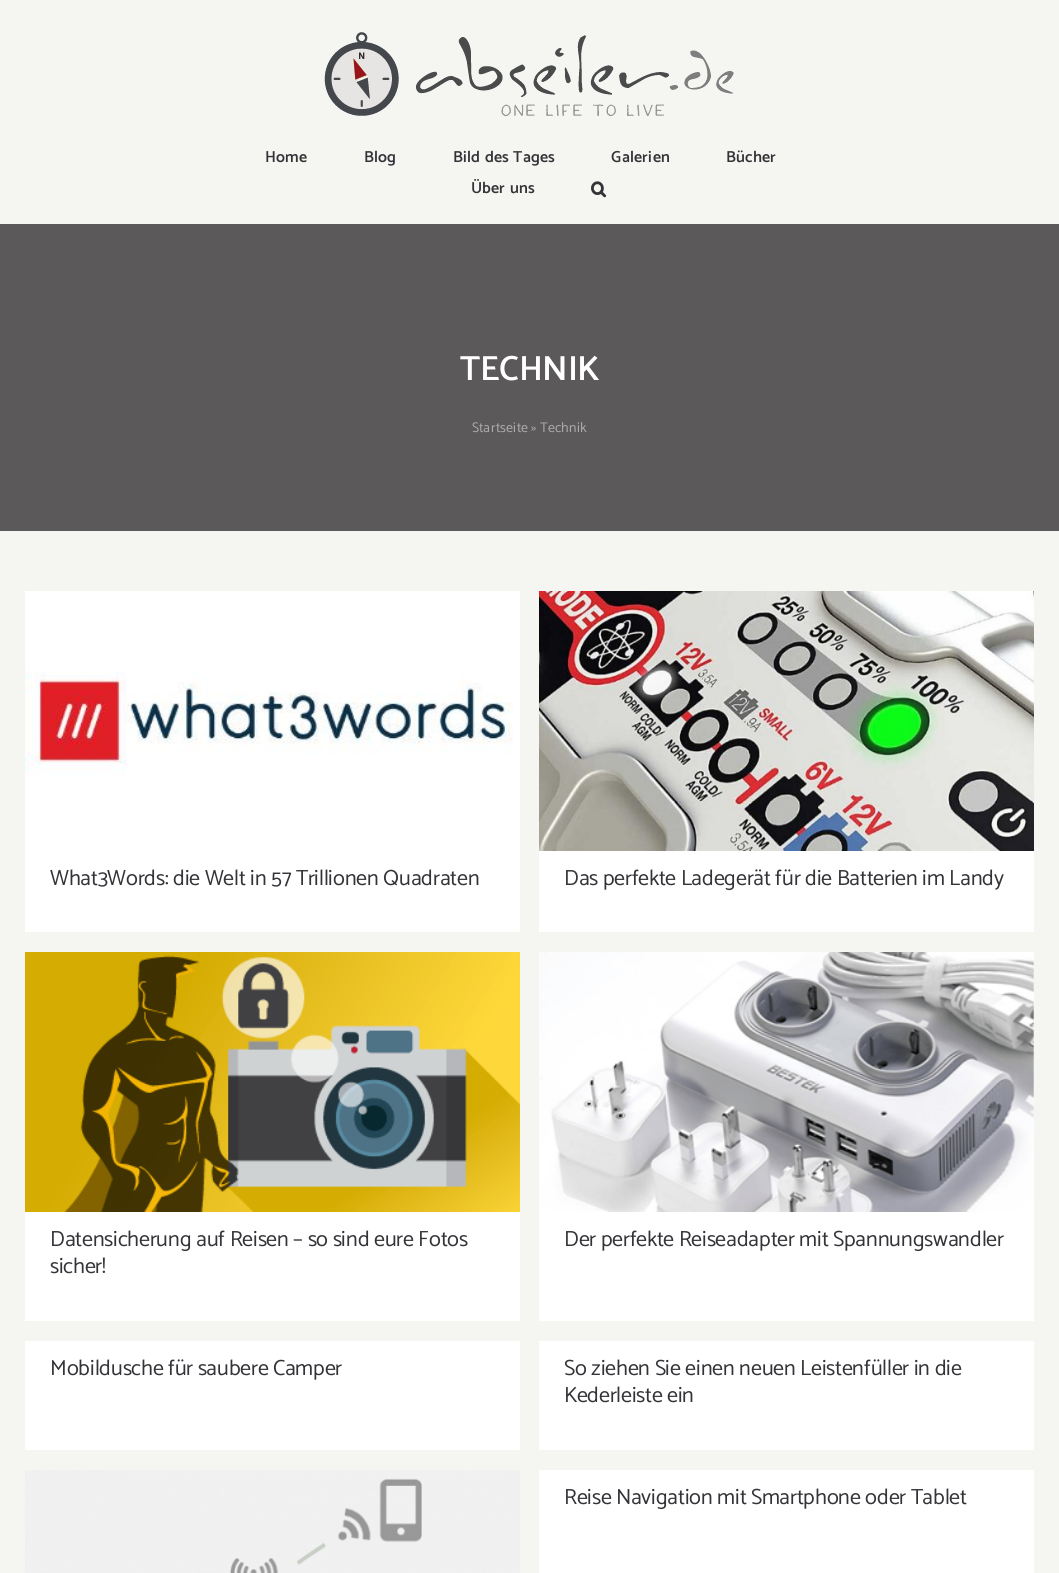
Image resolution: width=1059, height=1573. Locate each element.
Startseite (500, 428)
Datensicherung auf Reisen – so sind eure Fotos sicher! (477, 1100)
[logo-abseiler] (529, 32)
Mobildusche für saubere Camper (196, 1170)
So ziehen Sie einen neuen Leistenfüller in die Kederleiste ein (654, 1183)
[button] (598, 190)
